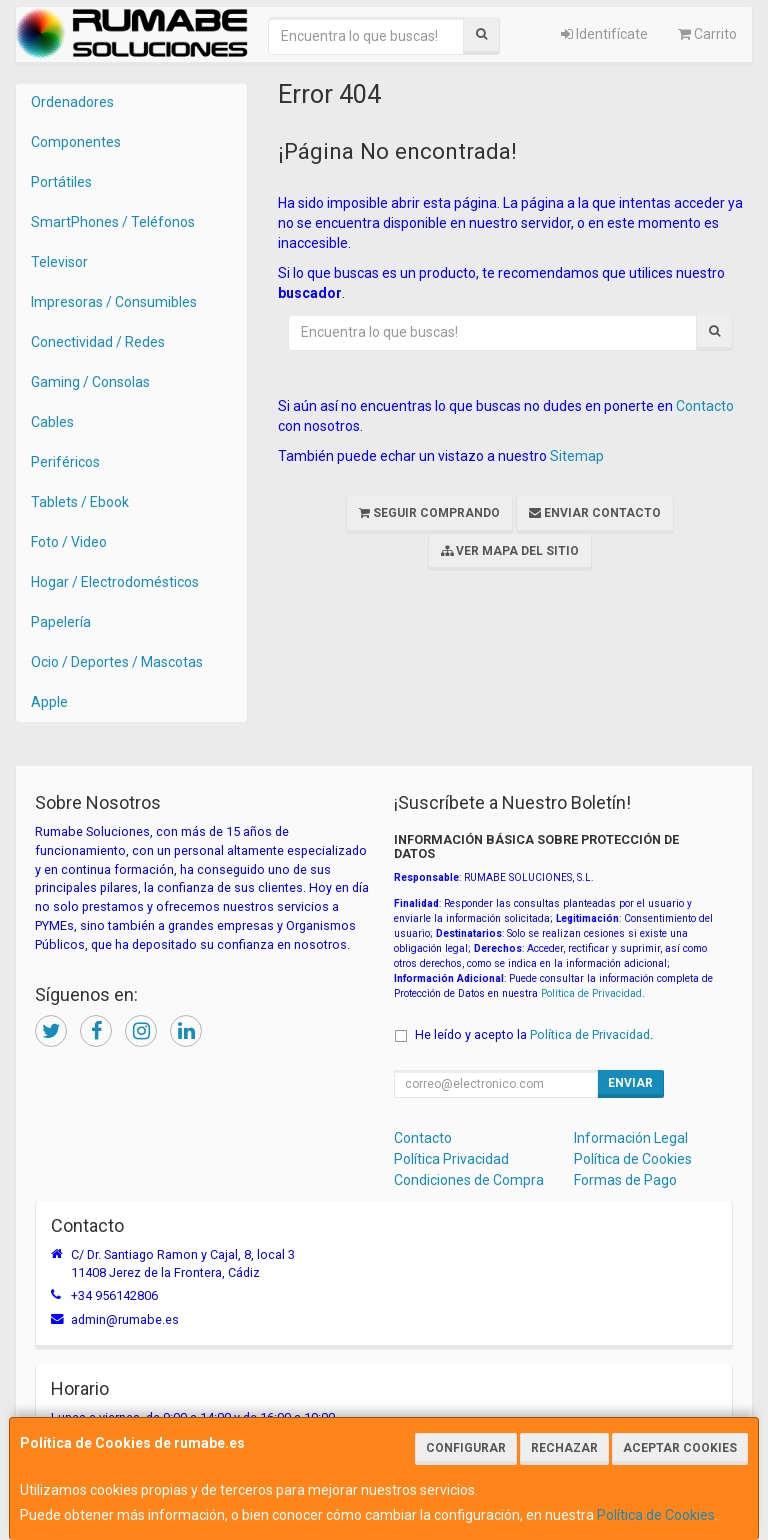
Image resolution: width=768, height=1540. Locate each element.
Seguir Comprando (429, 513)
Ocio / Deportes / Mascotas (117, 662)
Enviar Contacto (595, 513)
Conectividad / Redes (98, 342)
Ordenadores (72, 102)
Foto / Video (69, 542)
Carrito (707, 34)
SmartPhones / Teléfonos (113, 222)
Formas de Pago (625, 1180)
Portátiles (61, 182)
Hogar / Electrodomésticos (115, 582)
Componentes (76, 142)
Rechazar (564, 1448)
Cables (52, 422)
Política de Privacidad (591, 993)
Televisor (59, 262)
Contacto (705, 406)
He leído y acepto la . (534, 1034)
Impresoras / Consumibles (114, 302)
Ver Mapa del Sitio (510, 551)
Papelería (61, 622)
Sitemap (577, 456)
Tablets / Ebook (80, 502)
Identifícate (604, 34)
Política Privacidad (451, 1159)
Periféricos (65, 462)
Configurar (466, 1448)
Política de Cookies (656, 1515)
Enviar (630, 1083)
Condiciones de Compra (469, 1180)
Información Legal (631, 1138)
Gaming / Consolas (90, 382)
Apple (49, 702)
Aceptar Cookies (680, 1448)
